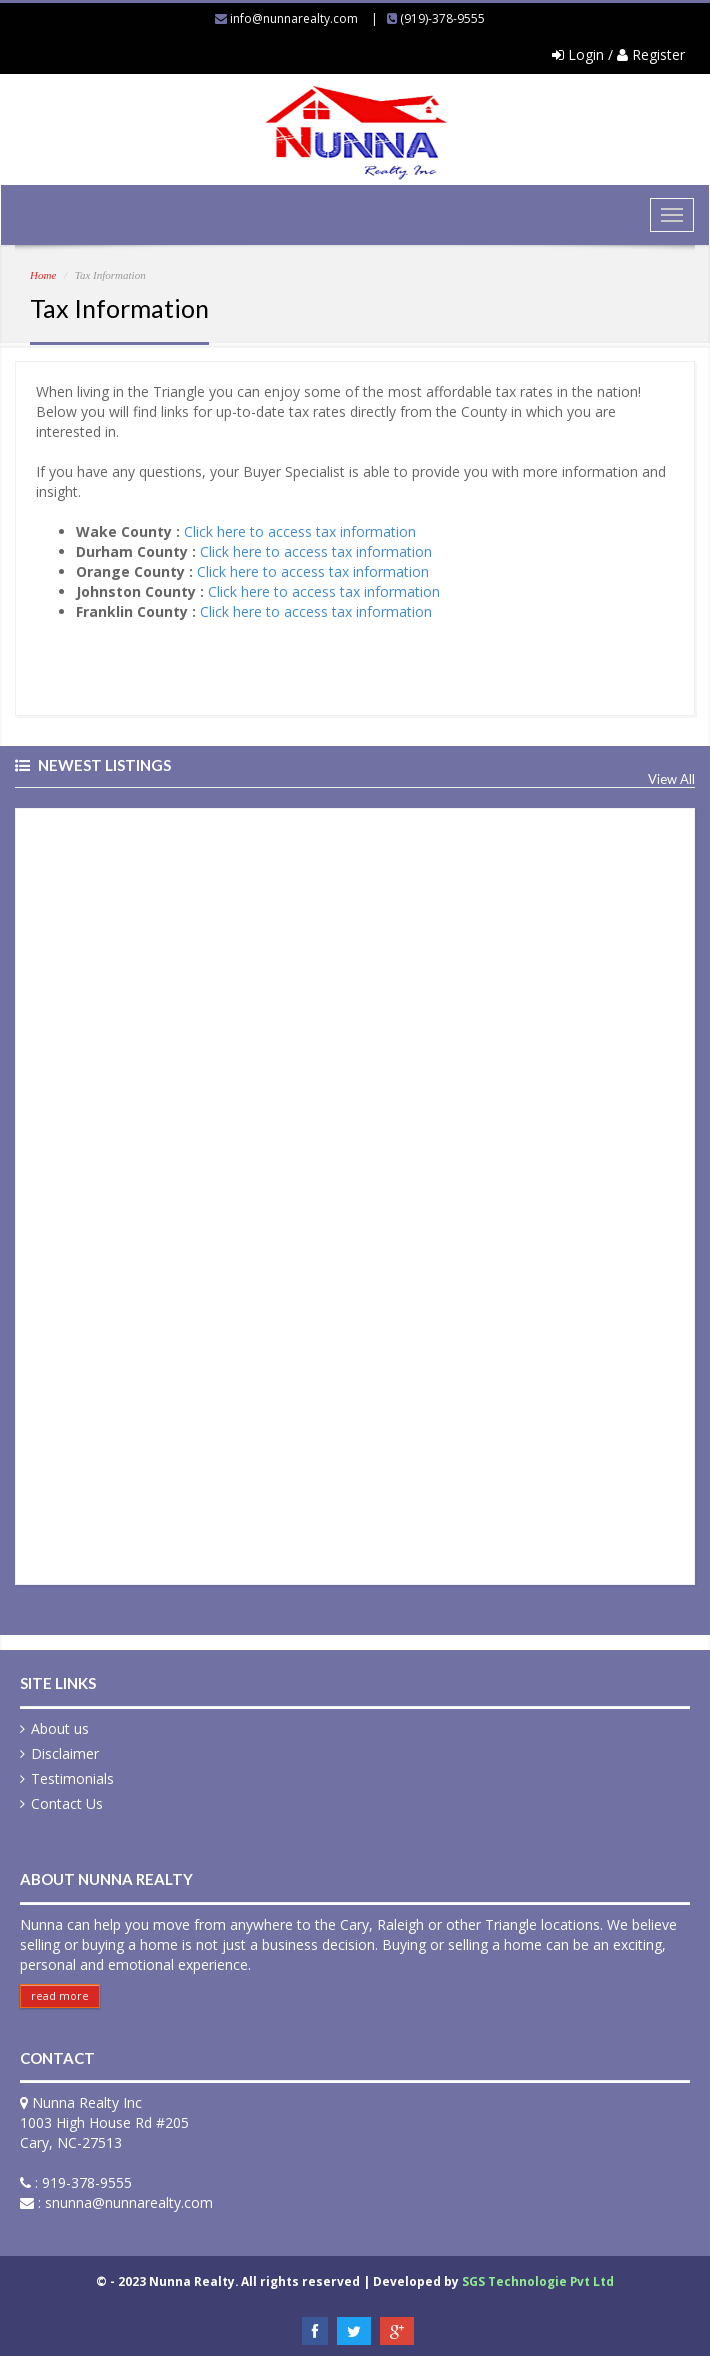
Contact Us (67, 1803)
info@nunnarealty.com (294, 18)
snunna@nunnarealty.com (129, 2202)
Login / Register (618, 54)
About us (60, 1728)
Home (43, 275)
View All (671, 779)
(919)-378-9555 (442, 18)
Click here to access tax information (300, 531)
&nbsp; (226, 1194)
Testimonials (72, 1778)
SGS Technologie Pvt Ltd (538, 2281)
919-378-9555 (87, 2182)
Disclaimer (65, 1753)
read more (60, 1995)
